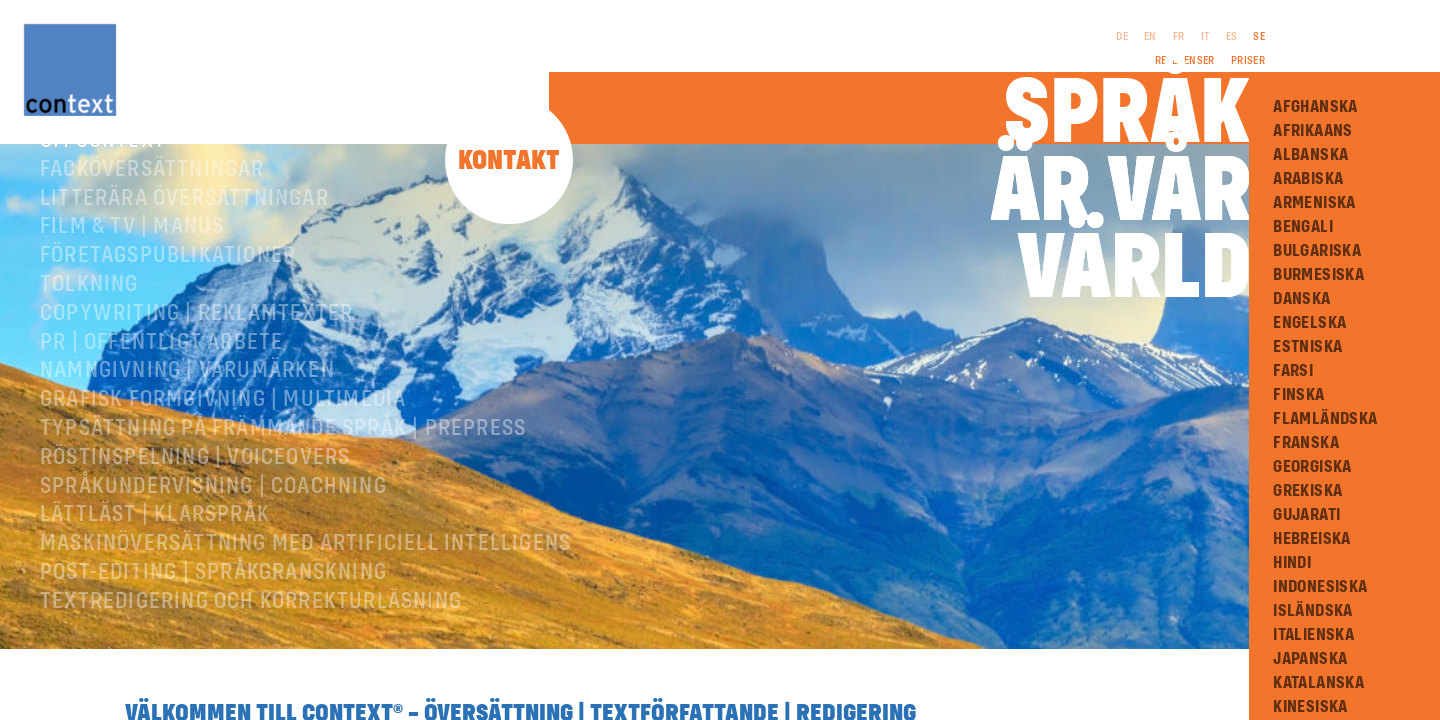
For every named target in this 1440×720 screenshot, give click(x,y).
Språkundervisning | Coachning (213, 519)
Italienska (1313, 635)
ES (1232, 37)
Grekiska (1307, 491)
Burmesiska (1318, 275)
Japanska (1310, 659)
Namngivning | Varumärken (187, 403)
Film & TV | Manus (132, 259)
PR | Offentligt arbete (161, 375)
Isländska (1313, 611)
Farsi (1293, 371)
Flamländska (1325, 419)
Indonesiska (1320, 587)
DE (1122, 37)
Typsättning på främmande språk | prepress (283, 461)
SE (1259, 37)
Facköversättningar (152, 202)
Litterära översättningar (184, 231)
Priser (1248, 61)
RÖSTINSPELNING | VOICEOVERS (195, 490)
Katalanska (1318, 683)
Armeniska (1314, 203)
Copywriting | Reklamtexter (196, 346)
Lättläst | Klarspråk (155, 547)
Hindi (1292, 563)
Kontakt (509, 161)
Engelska (1309, 323)
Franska (1306, 443)
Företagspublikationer (168, 288)
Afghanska (1315, 107)
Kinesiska (1310, 707)
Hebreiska (1312, 539)
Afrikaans (1313, 131)
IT (1205, 37)
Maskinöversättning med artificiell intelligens (305, 576)
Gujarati (1306, 515)
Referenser (1185, 61)
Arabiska (1308, 179)
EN (1150, 37)
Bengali (1303, 227)
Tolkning (89, 317)
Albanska (1310, 155)
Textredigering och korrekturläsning (251, 634)
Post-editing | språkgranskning (213, 605)
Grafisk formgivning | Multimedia (223, 432)
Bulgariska (1317, 251)
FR (1179, 37)
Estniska (1307, 347)
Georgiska (1312, 467)
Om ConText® (108, 173)
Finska (1298, 395)
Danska (1301, 299)
